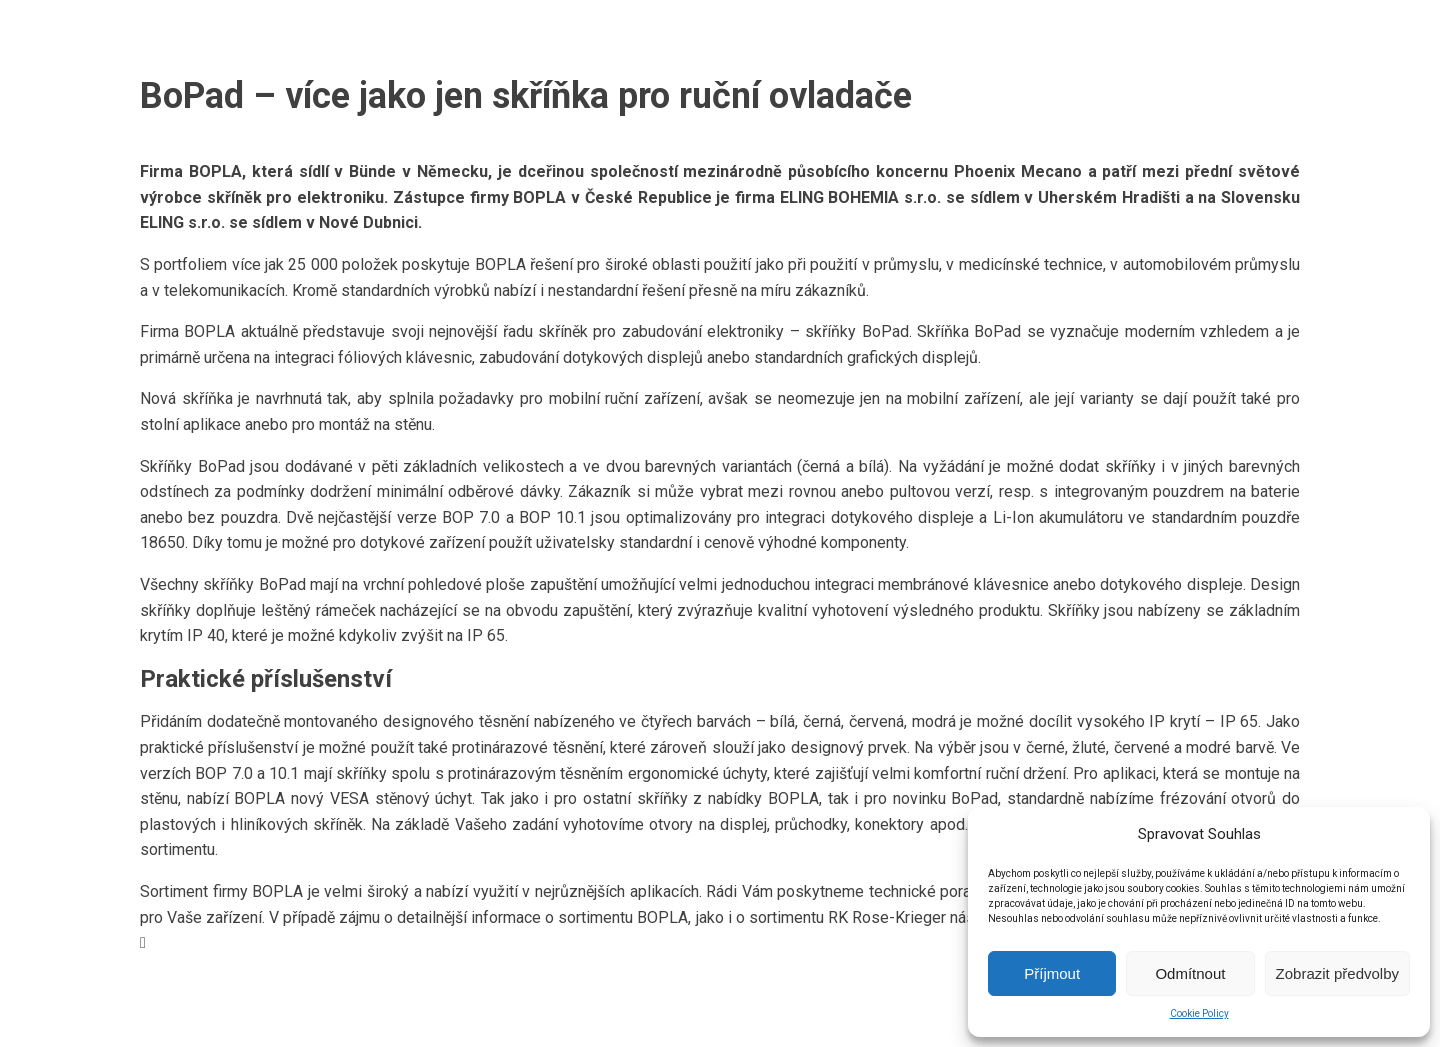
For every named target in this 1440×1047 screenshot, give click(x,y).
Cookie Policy (1199, 1013)
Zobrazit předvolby (1337, 973)
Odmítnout (1190, 973)
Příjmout (1052, 973)
